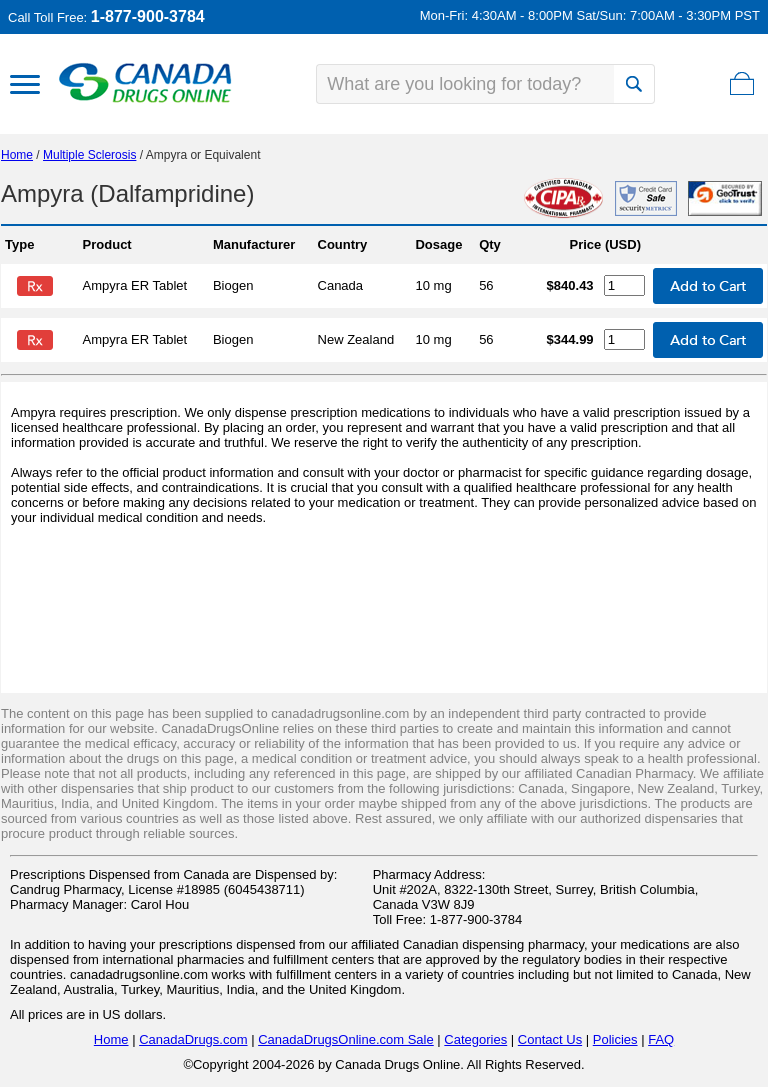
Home (17, 155)
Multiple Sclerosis (89, 155)
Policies (615, 1039)
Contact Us (550, 1039)
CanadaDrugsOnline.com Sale (346, 1039)
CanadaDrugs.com (193, 1039)
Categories (475, 1039)
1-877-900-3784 (148, 16)
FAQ (661, 1039)
